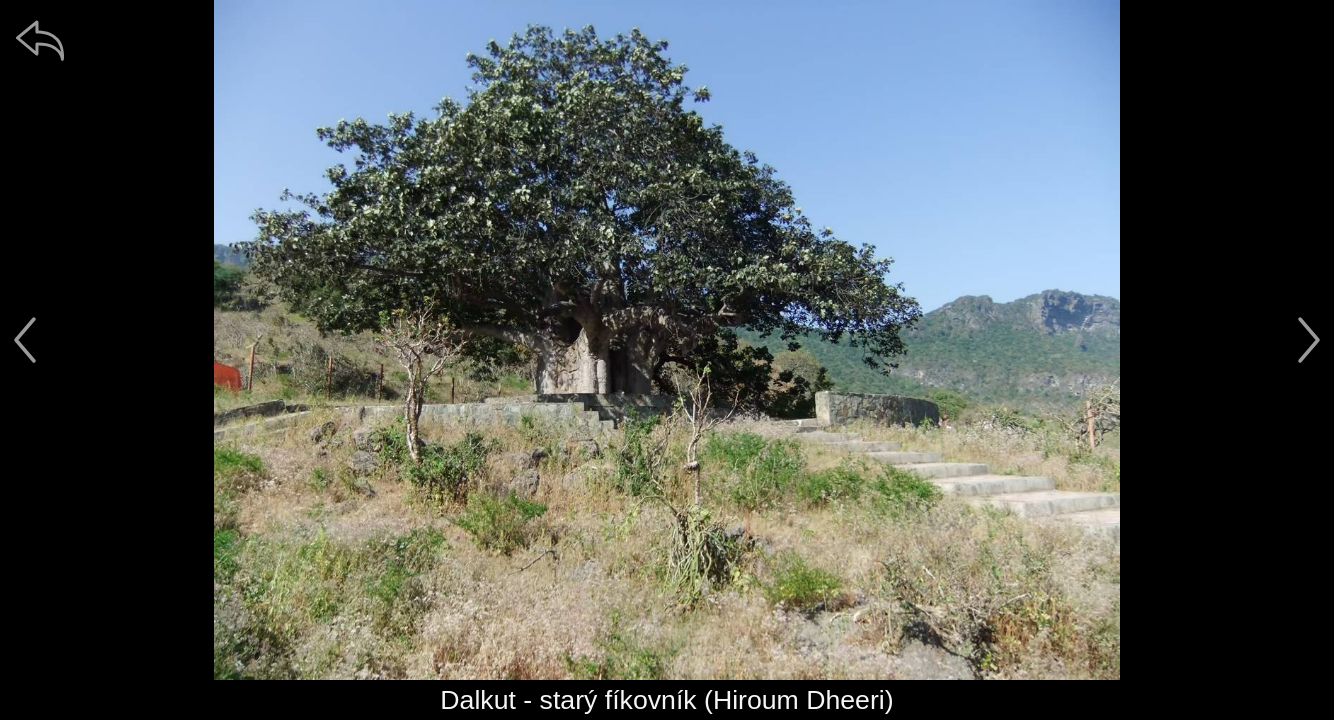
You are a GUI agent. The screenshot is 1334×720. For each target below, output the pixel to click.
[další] (1309, 340)
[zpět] (40, 40)
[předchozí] (25, 340)
